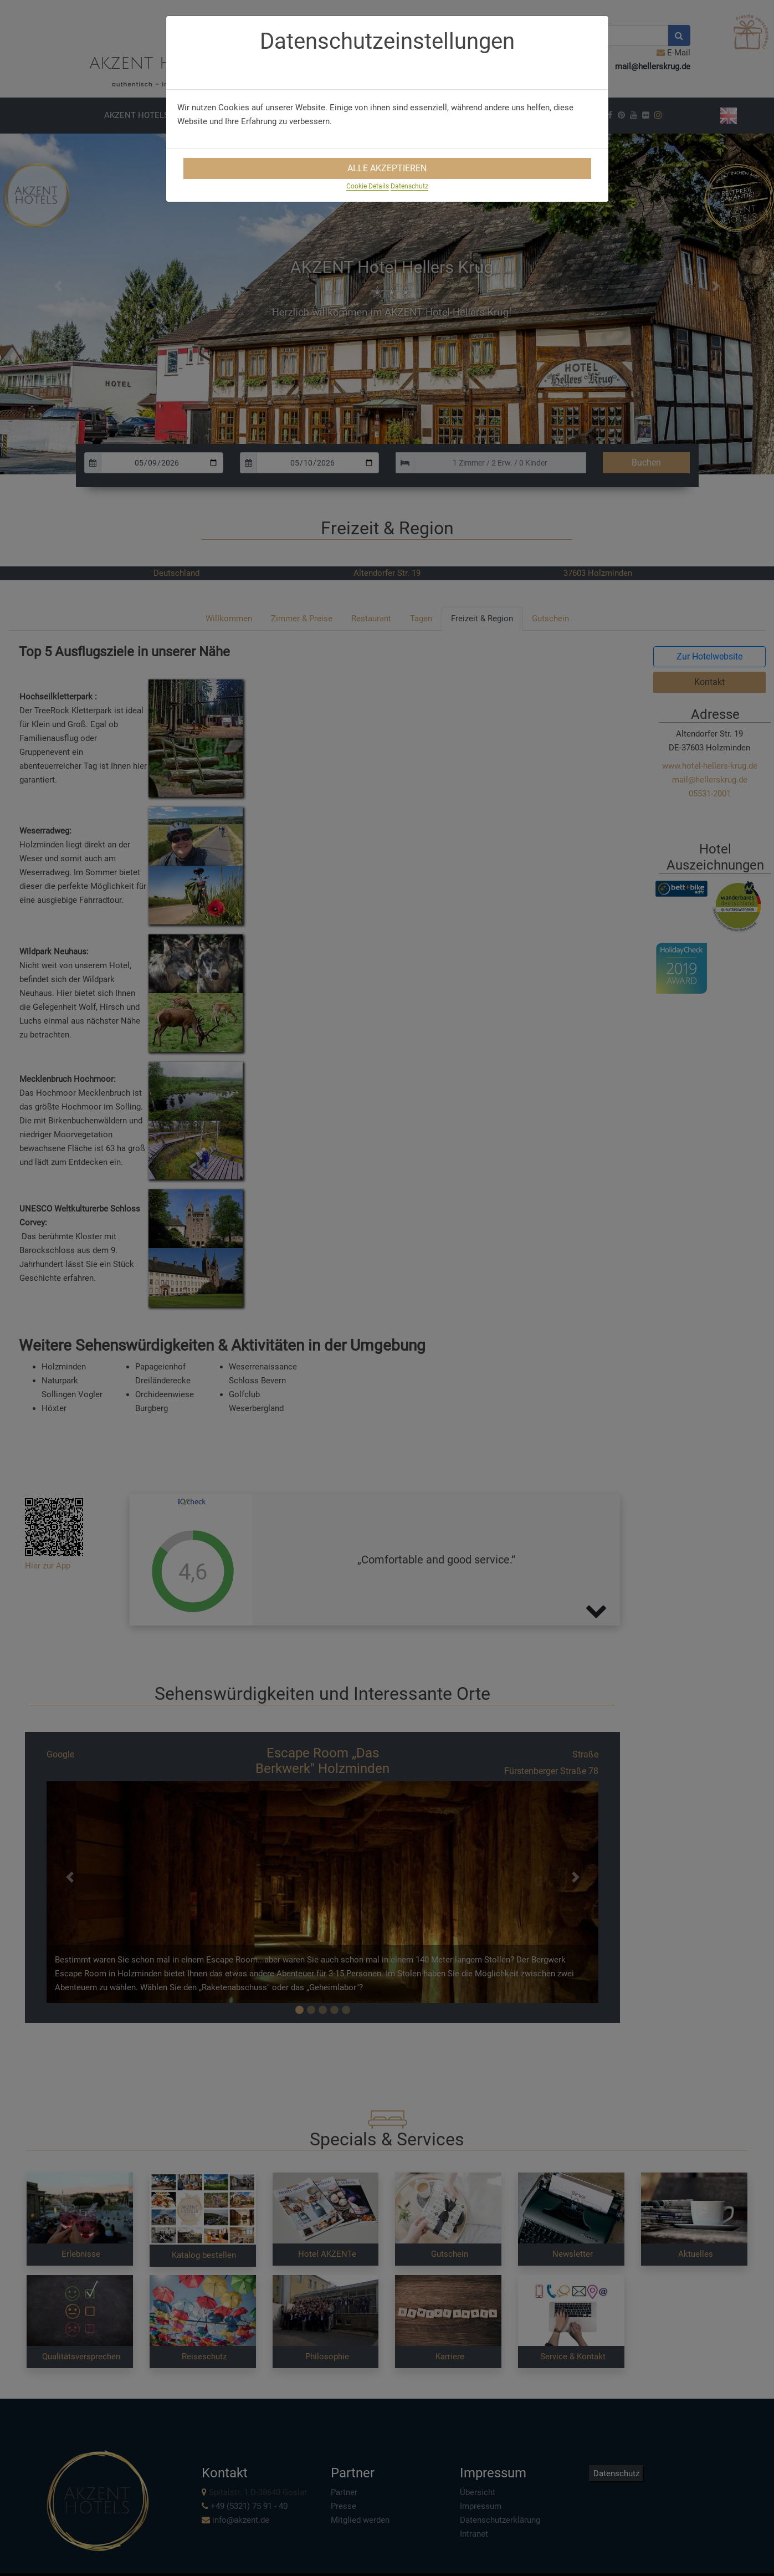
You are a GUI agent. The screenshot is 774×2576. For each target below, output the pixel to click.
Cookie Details (367, 186)
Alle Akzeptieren (387, 168)
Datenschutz (409, 186)
